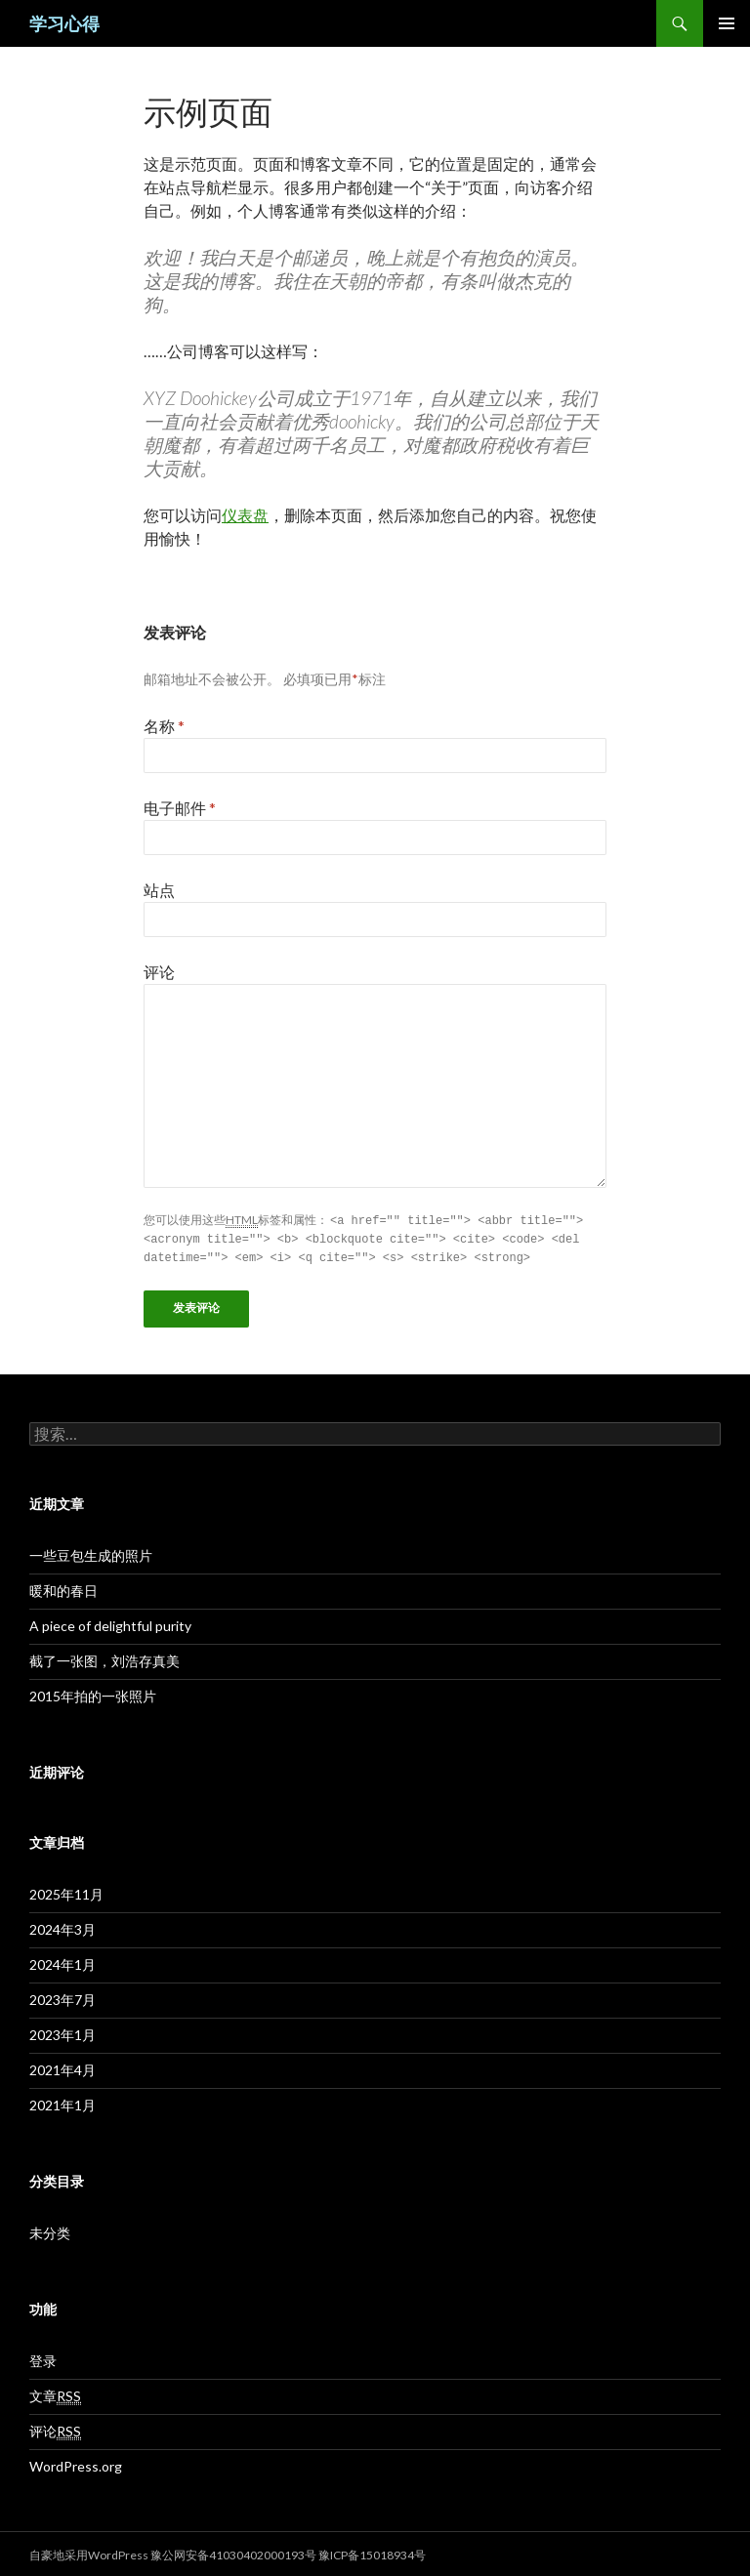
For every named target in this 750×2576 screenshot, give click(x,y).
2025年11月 (66, 1891)
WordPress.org (75, 2463)
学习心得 (64, 23)
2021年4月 (62, 2067)
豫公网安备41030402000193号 (233, 2552)
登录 (43, 2358)
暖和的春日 (63, 1587)
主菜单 (726, 23)
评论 (159, 971)
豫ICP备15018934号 (372, 2552)
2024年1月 (62, 1961)
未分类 (49, 2230)
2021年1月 (62, 2102)
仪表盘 (245, 515)
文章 (55, 2393)
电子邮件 (180, 807)
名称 (164, 725)
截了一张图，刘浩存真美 (104, 1658)
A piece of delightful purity (110, 1623)
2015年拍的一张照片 (92, 1693)
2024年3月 (62, 1926)
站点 (159, 889)
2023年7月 (62, 1996)
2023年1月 (62, 2032)
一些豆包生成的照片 (90, 1552)
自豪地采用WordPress (89, 2552)
